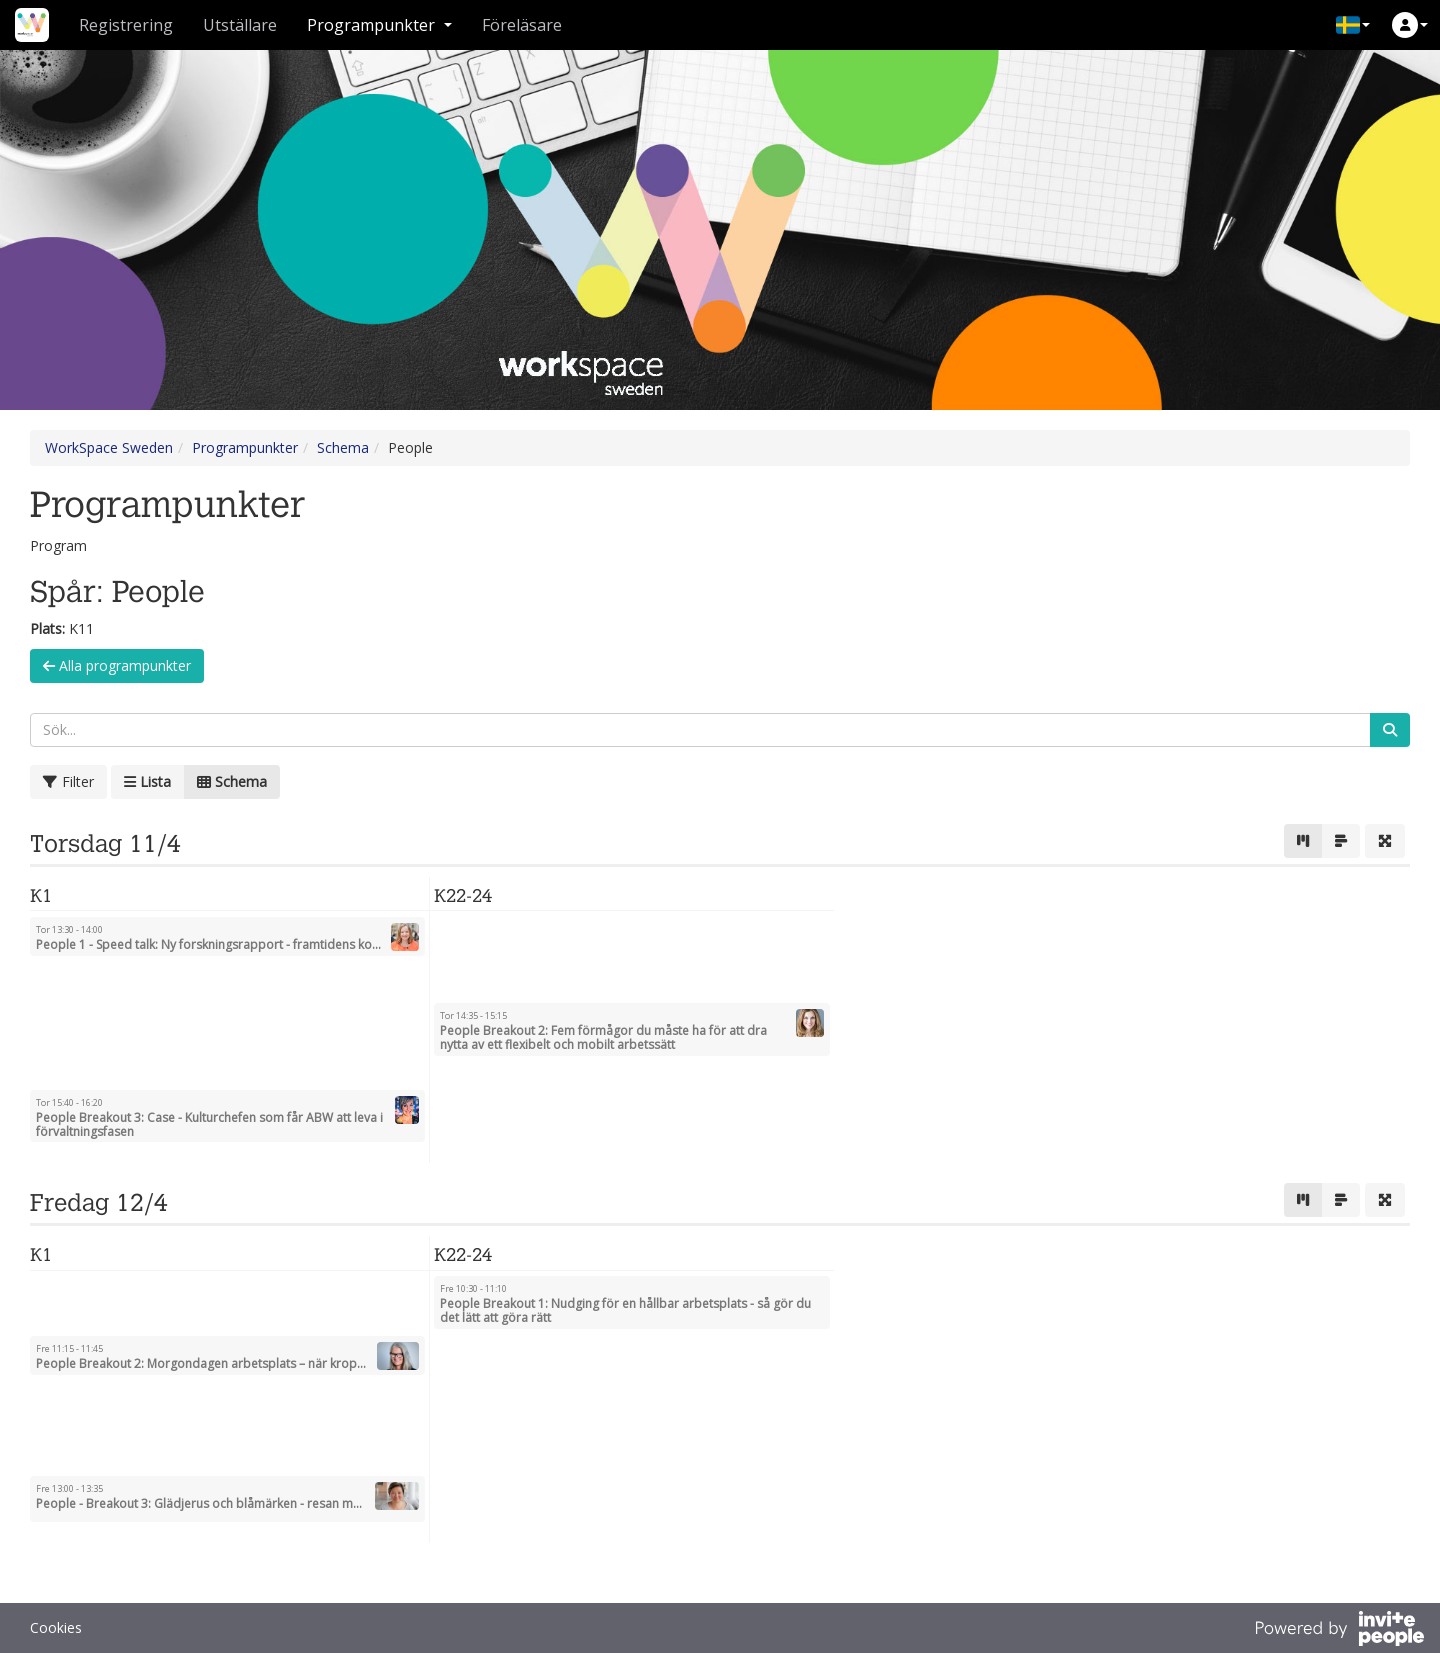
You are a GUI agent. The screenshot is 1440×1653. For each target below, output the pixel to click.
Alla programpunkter (117, 665)
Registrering (126, 25)
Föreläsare (522, 25)
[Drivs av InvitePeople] (1339, 1631)
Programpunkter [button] (379, 25)
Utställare (240, 25)
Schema (343, 447)
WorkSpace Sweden (109, 447)
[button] (1353, 25)
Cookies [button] (56, 1627)
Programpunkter (245, 447)
